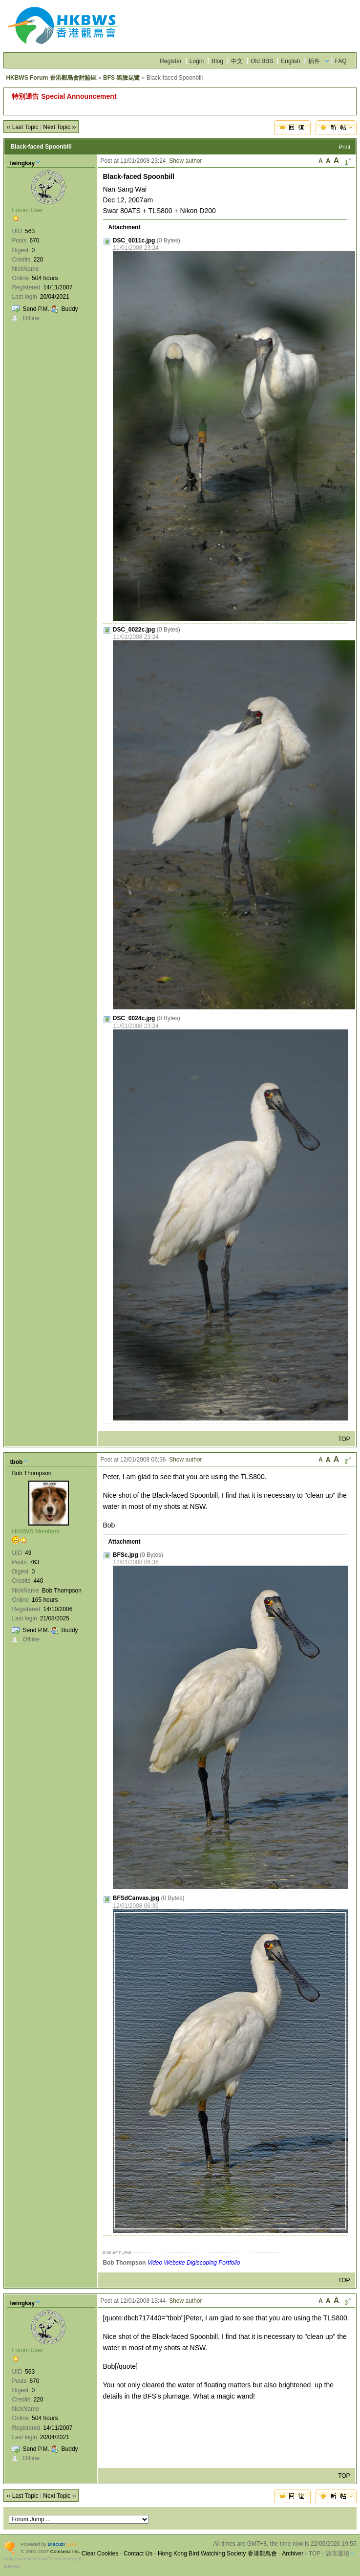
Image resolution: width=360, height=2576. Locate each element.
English (290, 61)
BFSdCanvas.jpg (136, 1898)
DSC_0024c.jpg (134, 1018)
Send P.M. (35, 309)
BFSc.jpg (125, 1554)
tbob (16, 1462)
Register (171, 61)
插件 (314, 61)
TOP (344, 1439)
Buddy (70, 309)
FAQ (341, 61)
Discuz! (56, 2544)
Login (197, 61)
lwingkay (22, 163)
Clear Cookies (100, 2553)
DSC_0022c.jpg (134, 629)
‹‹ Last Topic (22, 127)
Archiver (292, 2553)
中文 (237, 61)
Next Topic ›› (59, 127)
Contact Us (138, 2553)
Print (345, 147)
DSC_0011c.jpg (134, 240)
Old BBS (262, 61)
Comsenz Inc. (65, 2551)
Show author (185, 160)
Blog (217, 61)
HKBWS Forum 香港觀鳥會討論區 (51, 77)
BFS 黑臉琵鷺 (121, 77)
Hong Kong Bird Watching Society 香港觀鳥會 (217, 2553)
